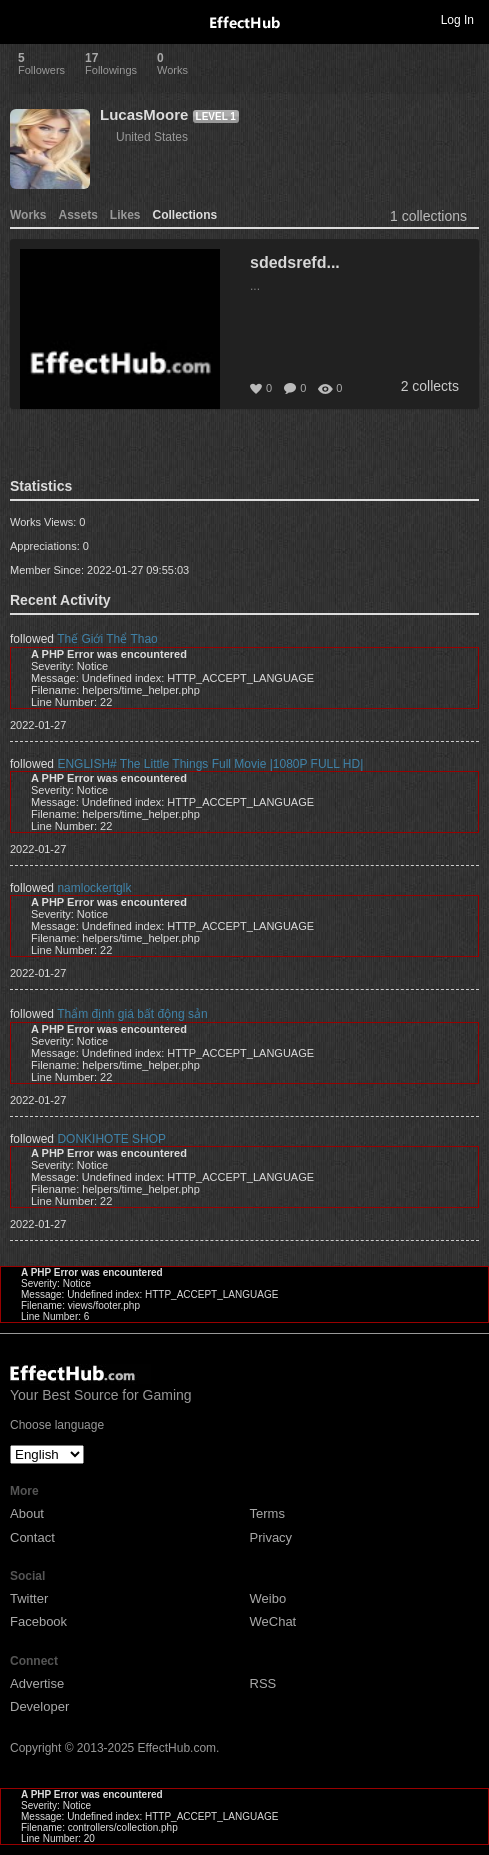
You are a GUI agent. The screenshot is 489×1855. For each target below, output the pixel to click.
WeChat (273, 1621)
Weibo (268, 1598)
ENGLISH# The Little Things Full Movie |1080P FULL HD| (210, 764)
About (27, 1513)
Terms (267, 1513)
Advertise (37, 1683)
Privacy (271, 1537)
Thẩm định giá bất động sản (132, 1014)
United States (152, 137)
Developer (39, 1706)
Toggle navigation (24, 19)
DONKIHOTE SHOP (111, 1139)
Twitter (29, 1598)
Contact (32, 1537)
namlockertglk (94, 888)
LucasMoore (144, 114)
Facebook (38, 1621)
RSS (263, 1683)
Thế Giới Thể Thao (107, 639)
